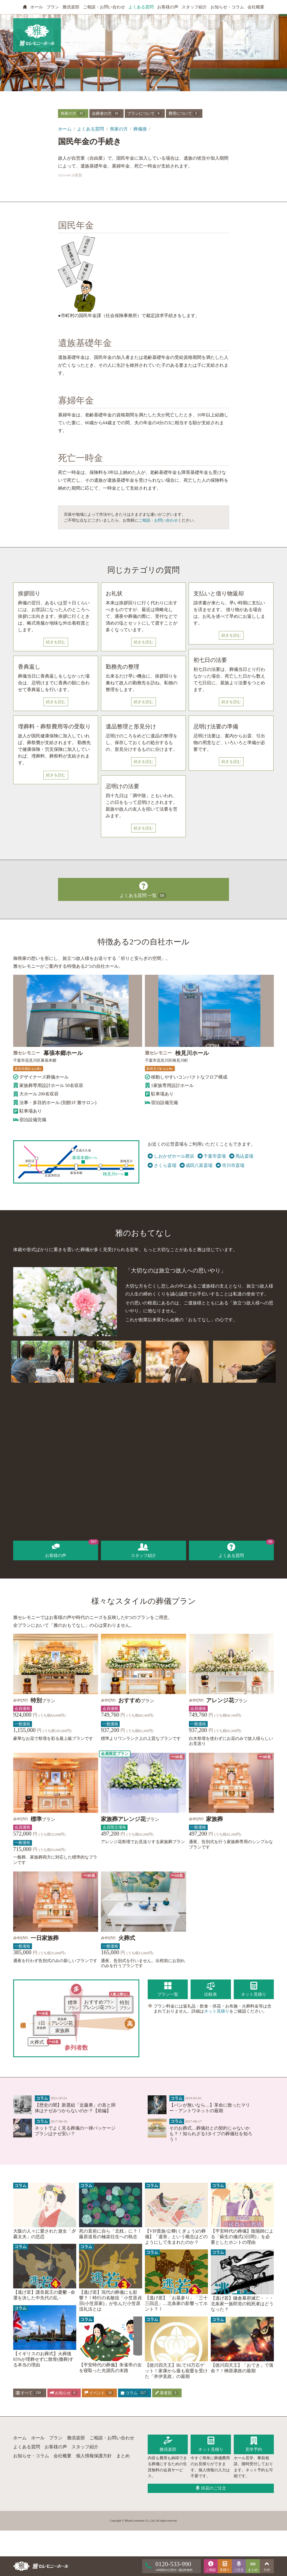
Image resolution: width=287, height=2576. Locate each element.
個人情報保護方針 (94, 2455)
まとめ (123, 2455)
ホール (36, 7)
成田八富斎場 (196, 1165)
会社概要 (255, 7)
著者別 (166, 2393)
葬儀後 (140, 129)
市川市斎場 (230, 1165)
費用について (183, 113)
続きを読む (56, 642)
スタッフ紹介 (194, 7)
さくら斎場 (162, 1165)
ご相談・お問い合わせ (104, 7)
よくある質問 (141, 7)
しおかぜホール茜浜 (171, 1156)
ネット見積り (216, 2011)
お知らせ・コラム (227, 7)
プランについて (144, 113)
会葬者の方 (106, 113)
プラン (53, 7)
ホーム (64, 129)
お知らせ (63, 2393)
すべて (29, 2393)
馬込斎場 (241, 1156)
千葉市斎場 (212, 1156)
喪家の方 (73, 113)
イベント (99, 2393)
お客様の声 (167, 7)
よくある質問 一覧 (143, 888)
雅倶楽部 (71, 7)
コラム (134, 2393)
